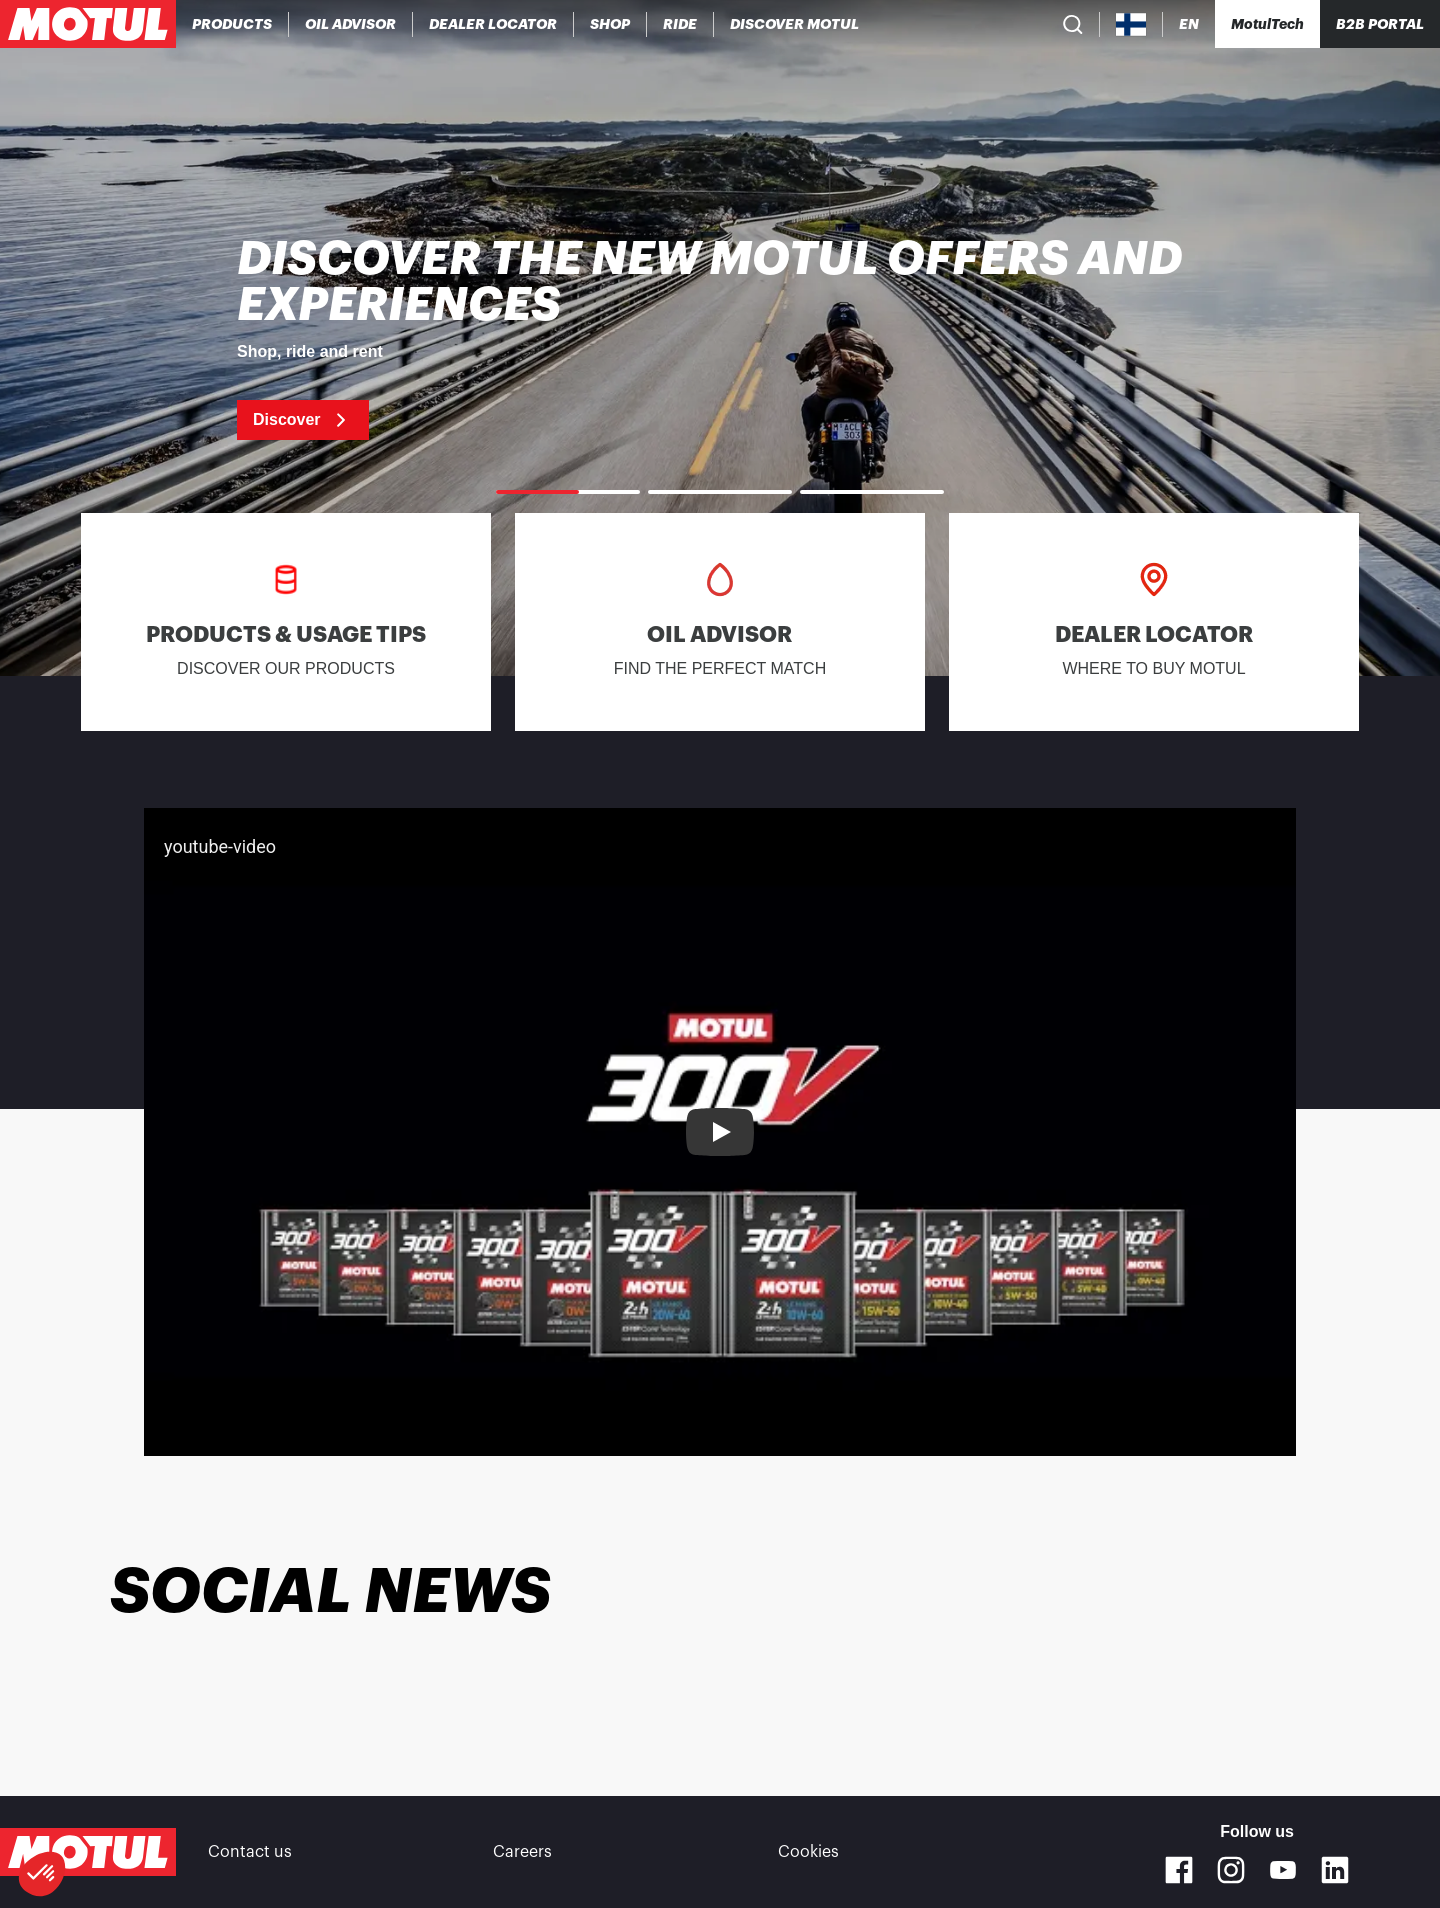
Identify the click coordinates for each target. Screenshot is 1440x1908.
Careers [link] (522, 1852)
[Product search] (1073, 24)
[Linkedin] (1335, 1870)
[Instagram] (1231, 1870)
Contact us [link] (250, 1852)
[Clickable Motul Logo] (88, 24)
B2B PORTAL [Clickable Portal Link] (1380, 24)
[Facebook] (1179, 1870)
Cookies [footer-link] (808, 1852)
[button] (42, 1874)
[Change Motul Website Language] (1189, 24)
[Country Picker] (1131, 24)
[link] (610, 24)
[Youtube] (1283, 1870)
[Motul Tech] (1267, 24)
